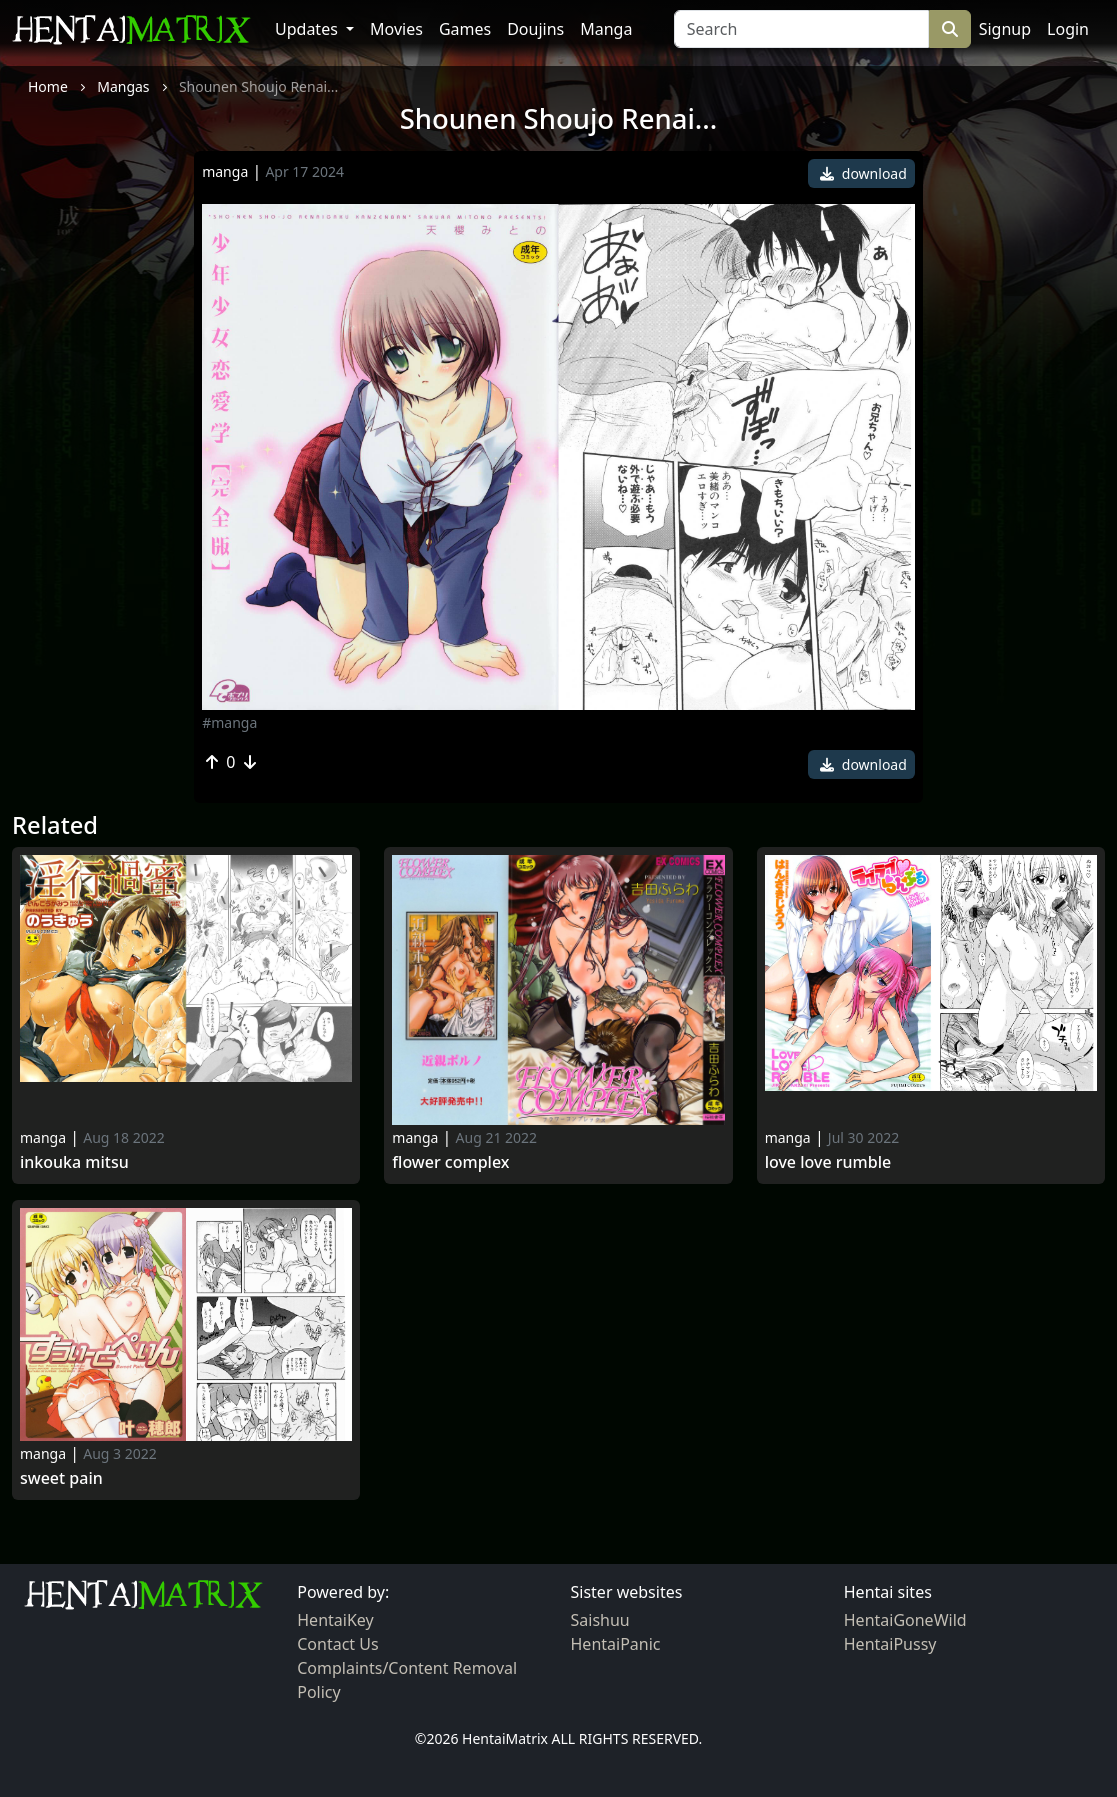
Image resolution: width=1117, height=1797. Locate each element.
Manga (606, 29)
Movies (396, 29)
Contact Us (337, 1644)
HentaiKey (335, 1620)
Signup (1005, 29)
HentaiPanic (616, 1644)
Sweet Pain (61, 1478)
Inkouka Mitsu (74, 1162)
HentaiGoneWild (905, 1620)
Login (1068, 29)
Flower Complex (450, 1162)
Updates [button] (308, 29)
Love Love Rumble (828, 1162)
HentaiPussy (890, 1644)
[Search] (801, 29)
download (863, 173)
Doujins (535, 29)
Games (465, 29)
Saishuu (600, 1620)
